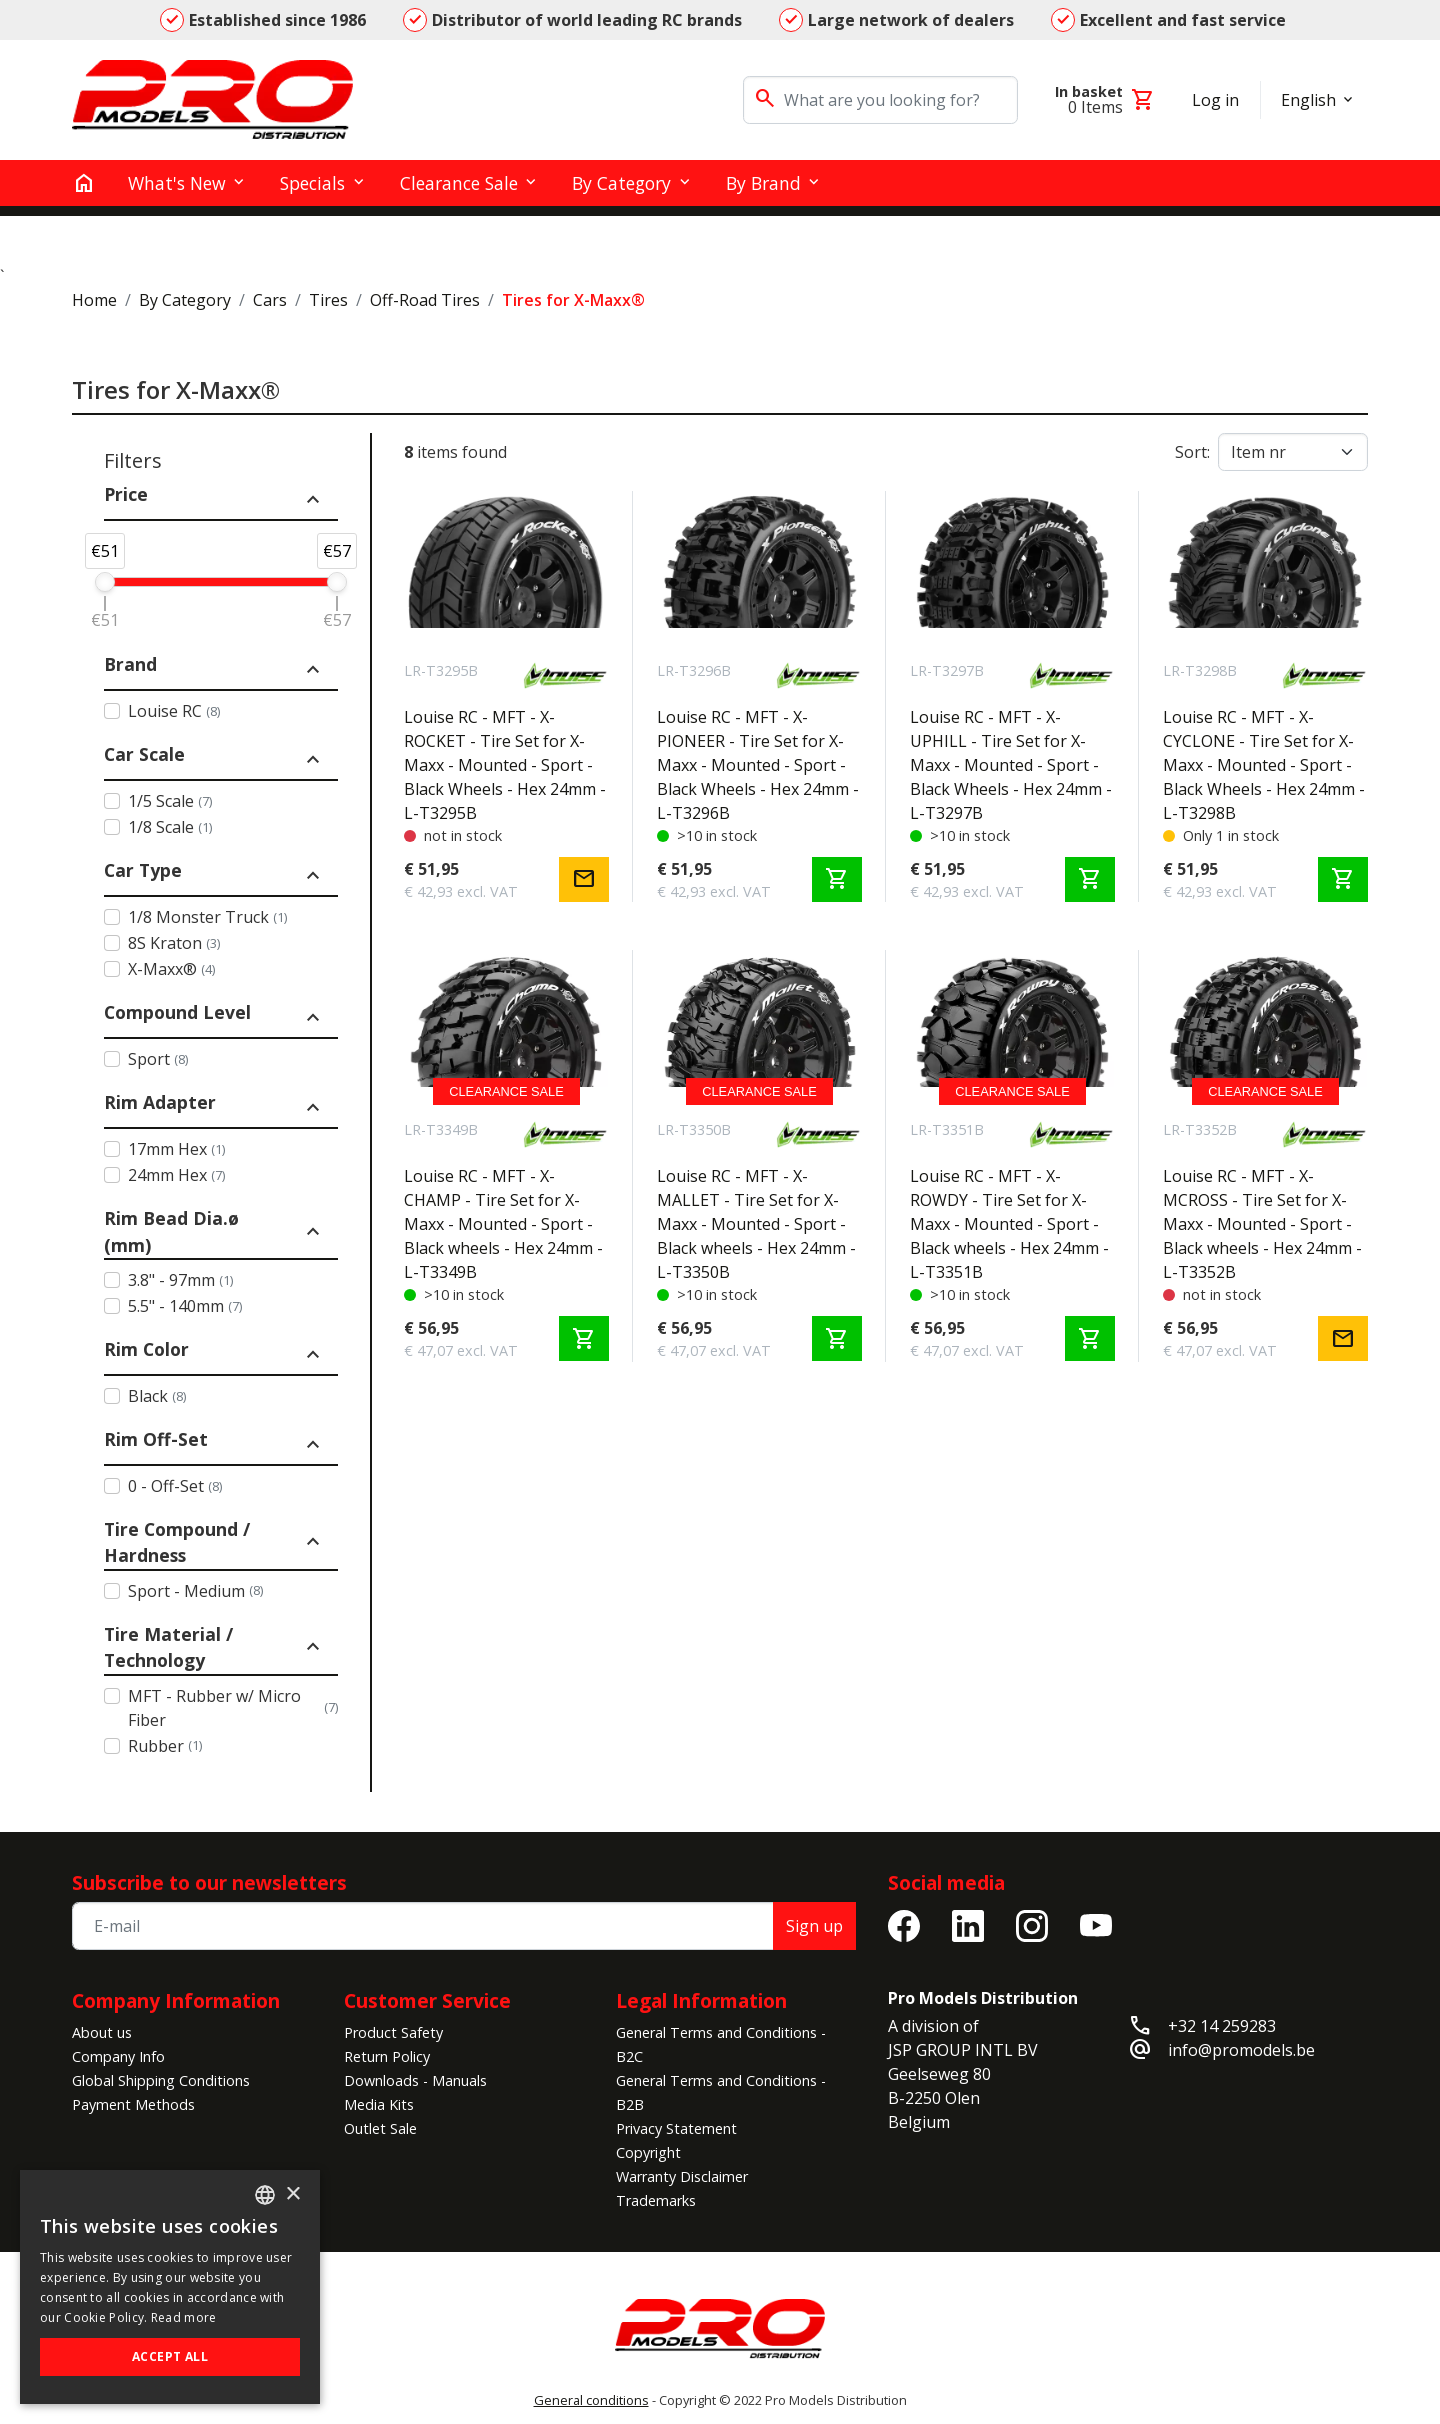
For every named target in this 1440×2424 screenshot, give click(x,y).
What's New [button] (177, 183)
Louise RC (174, 711)
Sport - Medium (195, 1591)
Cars (270, 300)
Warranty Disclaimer (682, 2176)
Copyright (648, 2152)
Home (94, 300)
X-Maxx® (171, 969)
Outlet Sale (380, 2128)
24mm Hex (176, 1175)
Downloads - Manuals (415, 2080)
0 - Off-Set (175, 1486)
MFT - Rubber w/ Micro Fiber (233, 1708)
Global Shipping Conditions (161, 2080)
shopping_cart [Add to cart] (837, 879)
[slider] (105, 582)
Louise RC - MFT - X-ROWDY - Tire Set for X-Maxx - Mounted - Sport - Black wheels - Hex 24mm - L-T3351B (1009, 1224)
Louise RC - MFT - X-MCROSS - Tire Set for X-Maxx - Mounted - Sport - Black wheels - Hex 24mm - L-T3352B (1262, 1224)
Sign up (814, 1926)
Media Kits (379, 2104)
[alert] (170, 2287)
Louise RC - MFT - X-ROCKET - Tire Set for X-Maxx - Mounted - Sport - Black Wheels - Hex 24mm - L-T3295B (505, 765)
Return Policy (387, 2056)
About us (102, 2032)
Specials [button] (312, 183)
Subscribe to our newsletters (209, 1882)
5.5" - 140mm (185, 1306)
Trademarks (656, 2200)
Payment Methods (133, 2104)
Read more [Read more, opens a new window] (184, 2317)
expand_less (313, 500)
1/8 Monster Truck (207, 917)
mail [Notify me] (584, 879)
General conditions (591, 2400)
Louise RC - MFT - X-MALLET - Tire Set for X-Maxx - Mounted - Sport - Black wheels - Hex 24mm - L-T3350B (756, 1224)
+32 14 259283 (1222, 2026)
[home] (84, 183)
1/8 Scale (170, 827)
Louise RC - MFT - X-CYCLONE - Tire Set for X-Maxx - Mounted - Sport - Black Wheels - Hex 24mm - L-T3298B (1264, 765)
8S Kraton (174, 943)
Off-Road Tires (425, 300)
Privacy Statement (676, 2128)
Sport (158, 1059)
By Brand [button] (763, 183)
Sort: (1192, 452)
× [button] (292, 2194)
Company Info (118, 2056)
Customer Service (427, 2000)
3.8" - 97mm (180, 1280)
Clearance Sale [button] (459, 183)
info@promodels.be (1241, 2050)
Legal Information (701, 2000)
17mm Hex (176, 1149)
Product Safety (393, 2032)
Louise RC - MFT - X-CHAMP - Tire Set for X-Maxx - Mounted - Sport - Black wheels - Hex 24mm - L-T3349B (503, 1224)
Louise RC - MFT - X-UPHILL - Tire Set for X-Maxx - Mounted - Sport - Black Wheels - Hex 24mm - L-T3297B (1011, 765)
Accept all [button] (170, 2356)
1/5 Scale (170, 801)
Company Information (176, 2000)
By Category (185, 300)
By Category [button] (621, 183)
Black (157, 1396)
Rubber (165, 1746)
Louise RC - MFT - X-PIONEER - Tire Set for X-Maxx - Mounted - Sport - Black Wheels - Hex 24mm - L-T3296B (758, 765)
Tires (328, 300)
